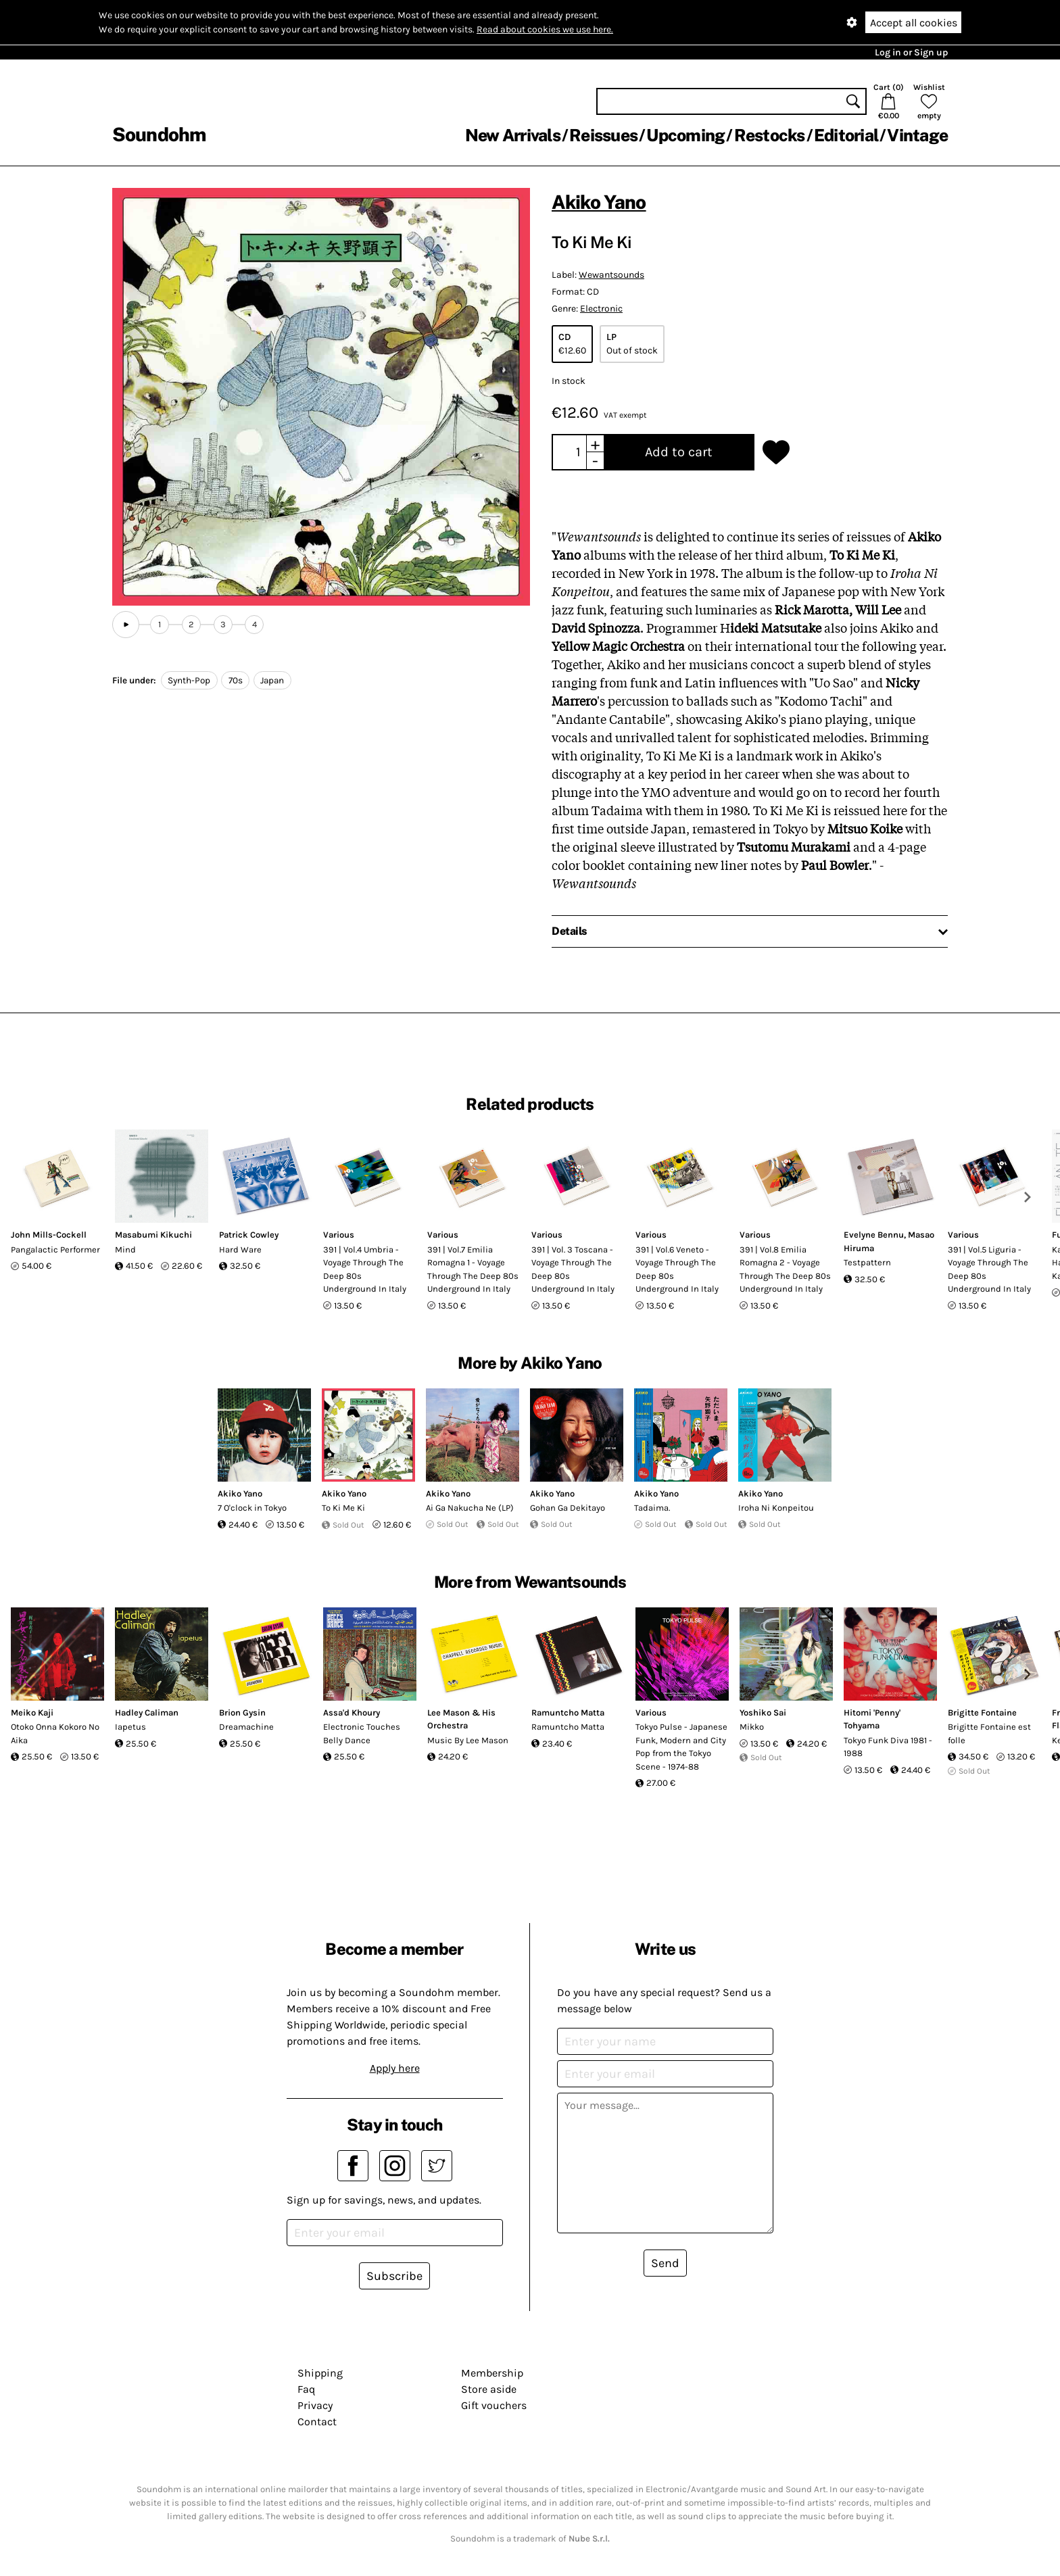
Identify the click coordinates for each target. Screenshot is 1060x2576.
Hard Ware (240, 1249)
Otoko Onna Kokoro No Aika (55, 1733)
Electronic (601, 308)
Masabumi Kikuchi (153, 1235)
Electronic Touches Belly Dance (361, 1733)
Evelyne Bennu (874, 1235)
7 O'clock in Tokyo (252, 1508)
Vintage (917, 135)
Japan (272, 680)
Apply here (395, 2068)
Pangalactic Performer (55, 1249)
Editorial (846, 135)
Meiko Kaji (32, 1712)
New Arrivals (512, 135)
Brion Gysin (242, 1712)
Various (338, 1235)
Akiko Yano (599, 202)
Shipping (320, 2372)
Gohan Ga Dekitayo (567, 1508)
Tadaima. (652, 1508)
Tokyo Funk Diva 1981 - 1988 (888, 1747)
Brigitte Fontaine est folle (989, 1733)
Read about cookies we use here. (545, 29)
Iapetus (130, 1727)
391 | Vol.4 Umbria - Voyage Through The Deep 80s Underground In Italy (364, 1269)
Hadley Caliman (146, 1712)
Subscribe (394, 2275)
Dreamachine (246, 1727)
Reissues (603, 135)
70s (235, 680)
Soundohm (159, 134)
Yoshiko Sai (763, 1712)
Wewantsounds (611, 275)
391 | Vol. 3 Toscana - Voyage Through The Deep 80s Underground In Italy (573, 1269)
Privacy (315, 2405)
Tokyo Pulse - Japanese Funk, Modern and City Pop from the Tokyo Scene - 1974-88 (681, 1747)
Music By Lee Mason (467, 1740)
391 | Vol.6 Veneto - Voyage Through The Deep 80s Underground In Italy (677, 1269)
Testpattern (867, 1262)
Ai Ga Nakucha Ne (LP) (470, 1508)
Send (665, 2263)
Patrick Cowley (249, 1235)
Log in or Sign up (911, 52)
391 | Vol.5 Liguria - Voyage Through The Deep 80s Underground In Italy (989, 1269)
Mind (125, 1249)
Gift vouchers (494, 2405)
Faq (306, 2389)
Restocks (769, 135)
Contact (317, 2421)
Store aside (488, 2389)
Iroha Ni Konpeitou (776, 1508)
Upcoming (685, 135)
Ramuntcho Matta (567, 1712)
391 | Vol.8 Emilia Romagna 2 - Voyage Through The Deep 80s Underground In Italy (785, 1269)
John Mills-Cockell (49, 1235)
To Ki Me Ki (343, 1508)
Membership (492, 2372)
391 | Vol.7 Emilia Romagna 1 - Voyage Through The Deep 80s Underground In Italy (473, 1269)
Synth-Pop (189, 680)
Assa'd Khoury (351, 1712)
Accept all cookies (913, 22)
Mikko (752, 1727)
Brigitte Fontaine (982, 1712)
